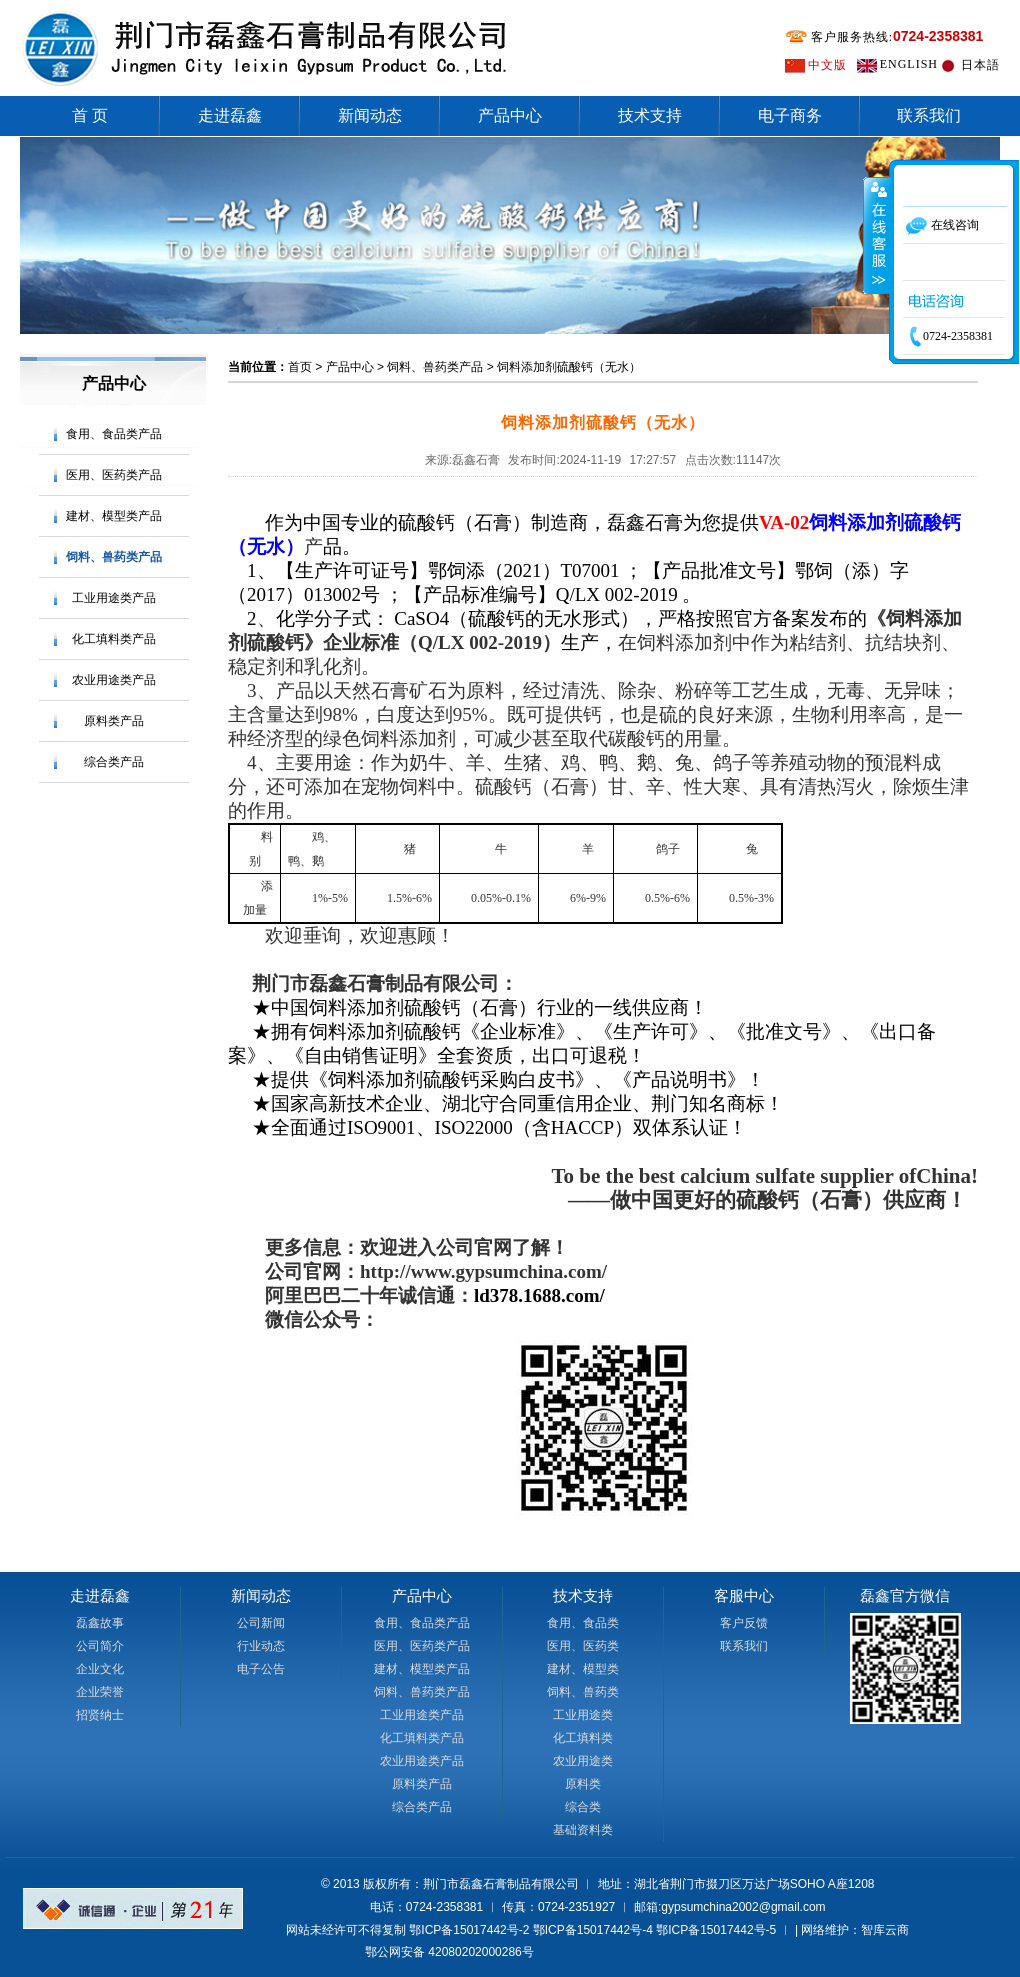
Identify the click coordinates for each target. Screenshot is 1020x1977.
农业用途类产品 (114, 680)
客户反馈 (744, 1623)
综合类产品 (114, 762)
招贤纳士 (100, 1715)
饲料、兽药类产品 (114, 557)
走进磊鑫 (230, 115)
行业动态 (261, 1646)
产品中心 (510, 115)
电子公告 (261, 1669)
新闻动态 (370, 115)
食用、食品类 (583, 1623)
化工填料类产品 (114, 639)
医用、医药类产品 (114, 475)
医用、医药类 (583, 1646)
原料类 (583, 1784)
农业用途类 (583, 1761)
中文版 (827, 65)
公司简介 (100, 1646)
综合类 (583, 1807)
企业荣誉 (100, 1692)
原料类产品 (114, 721)
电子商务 (790, 115)
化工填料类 (583, 1738)
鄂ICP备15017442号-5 (716, 1930)
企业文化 (100, 1669)
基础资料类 (583, 1830)
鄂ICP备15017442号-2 (469, 1930)
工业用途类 (583, 1715)
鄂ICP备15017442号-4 (593, 1930)
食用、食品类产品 (114, 434)
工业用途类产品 (114, 598)
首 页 (90, 115)
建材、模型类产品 (114, 516)
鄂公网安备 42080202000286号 (449, 1952)
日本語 (980, 65)
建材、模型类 (583, 1669)
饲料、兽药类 (583, 1692)
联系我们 (929, 115)
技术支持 (650, 115)
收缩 (877, 235)
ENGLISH (909, 64)
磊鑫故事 (100, 1623)
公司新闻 (261, 1623)
